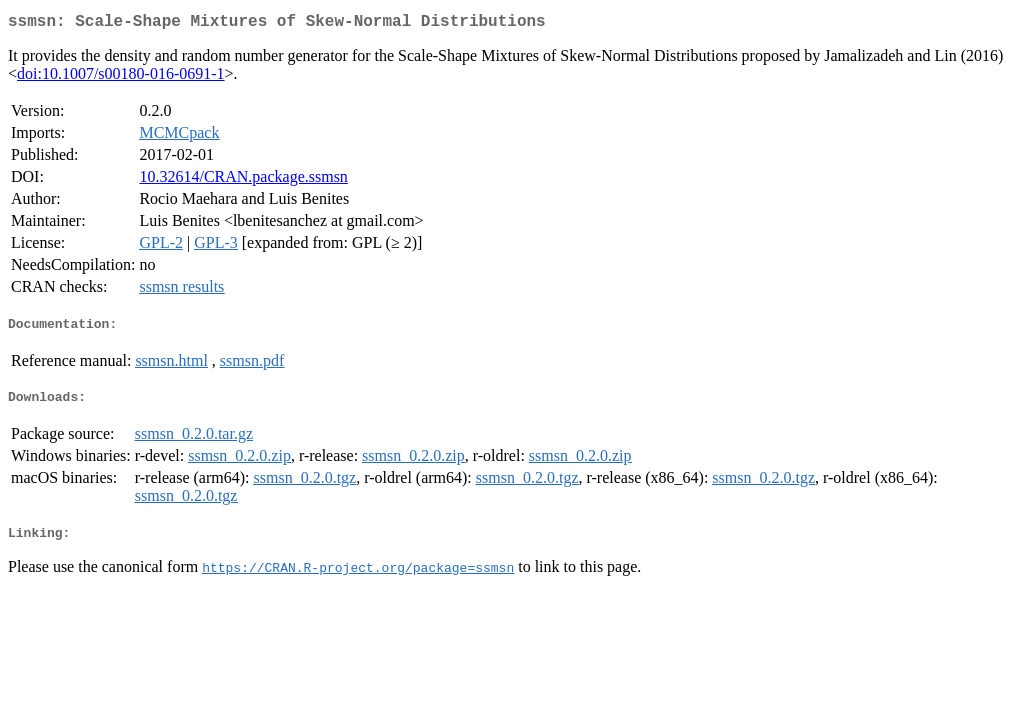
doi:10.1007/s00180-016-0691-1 (121, 77)
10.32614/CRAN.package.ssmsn (243, 180)
